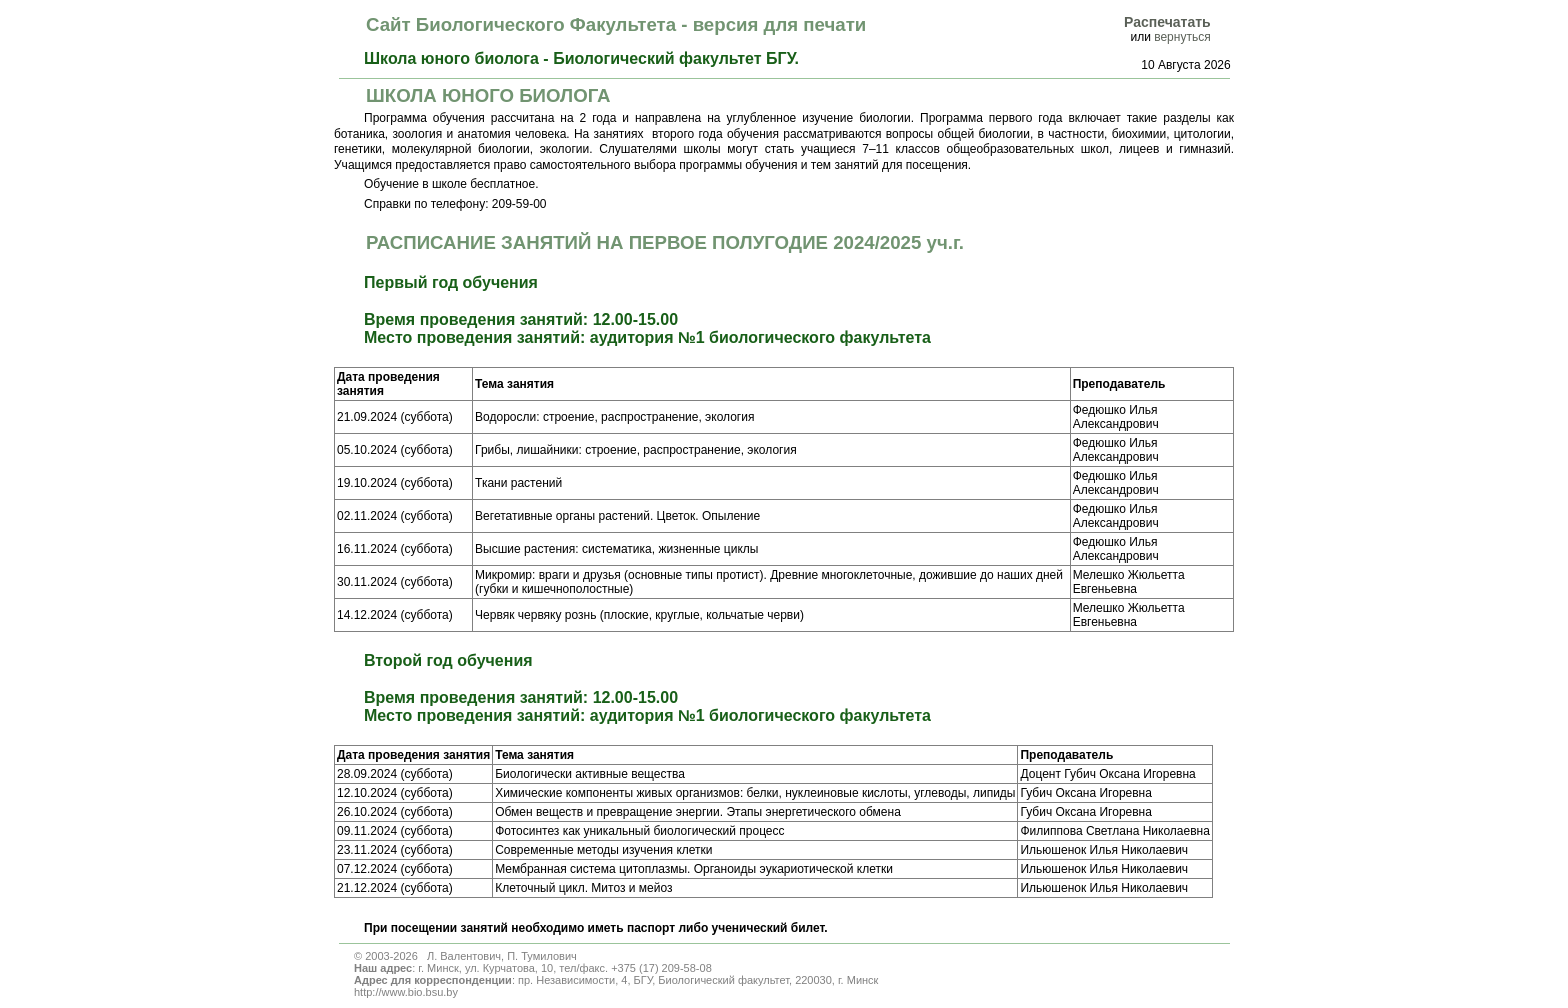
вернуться (1182, 37)
